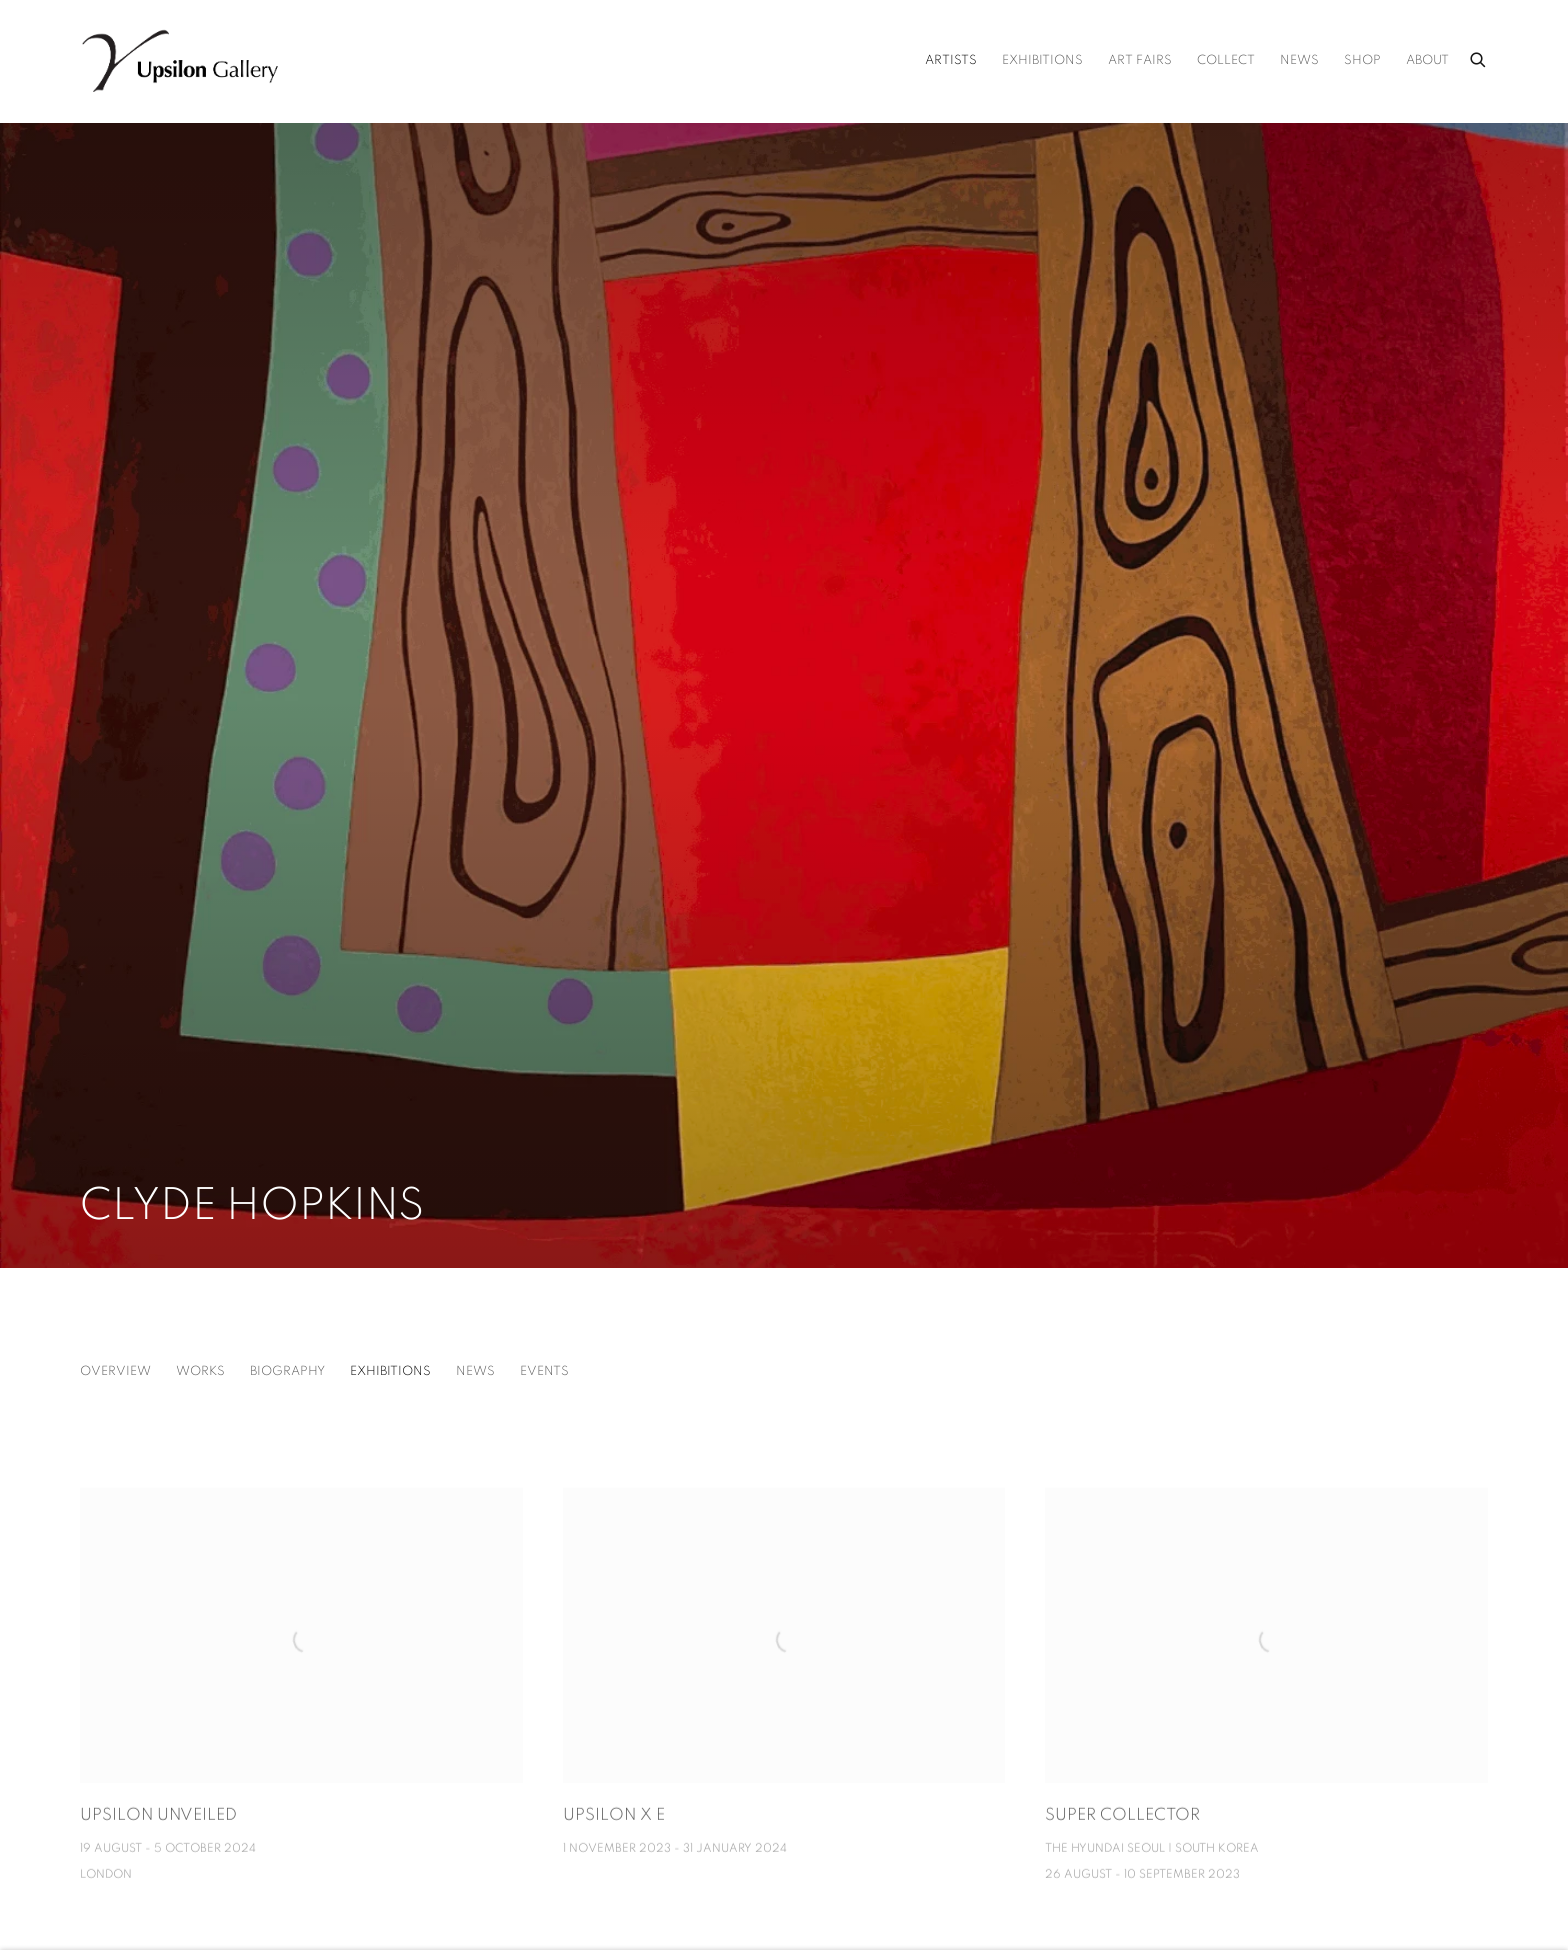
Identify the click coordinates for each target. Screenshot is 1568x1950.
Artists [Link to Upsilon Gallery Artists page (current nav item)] (951, 60)
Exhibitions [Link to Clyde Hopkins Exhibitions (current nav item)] (390, 1371)
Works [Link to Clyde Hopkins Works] (200, 1371)
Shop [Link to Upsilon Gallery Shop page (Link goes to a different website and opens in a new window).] (1362, 60)
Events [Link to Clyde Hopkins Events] (544, 1371)
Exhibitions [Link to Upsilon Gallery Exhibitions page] (1042, 60)
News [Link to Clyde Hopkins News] (475, 1371)
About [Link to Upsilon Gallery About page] (1427, 60)
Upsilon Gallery (180, 61)
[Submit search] (1479, 57)
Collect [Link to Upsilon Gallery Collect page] (1226, 60)
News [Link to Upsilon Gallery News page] (1299, 60)
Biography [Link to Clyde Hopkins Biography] (287, 1371)
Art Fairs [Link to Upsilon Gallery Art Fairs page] (1140, 60)
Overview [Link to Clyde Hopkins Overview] (115, 1371)
